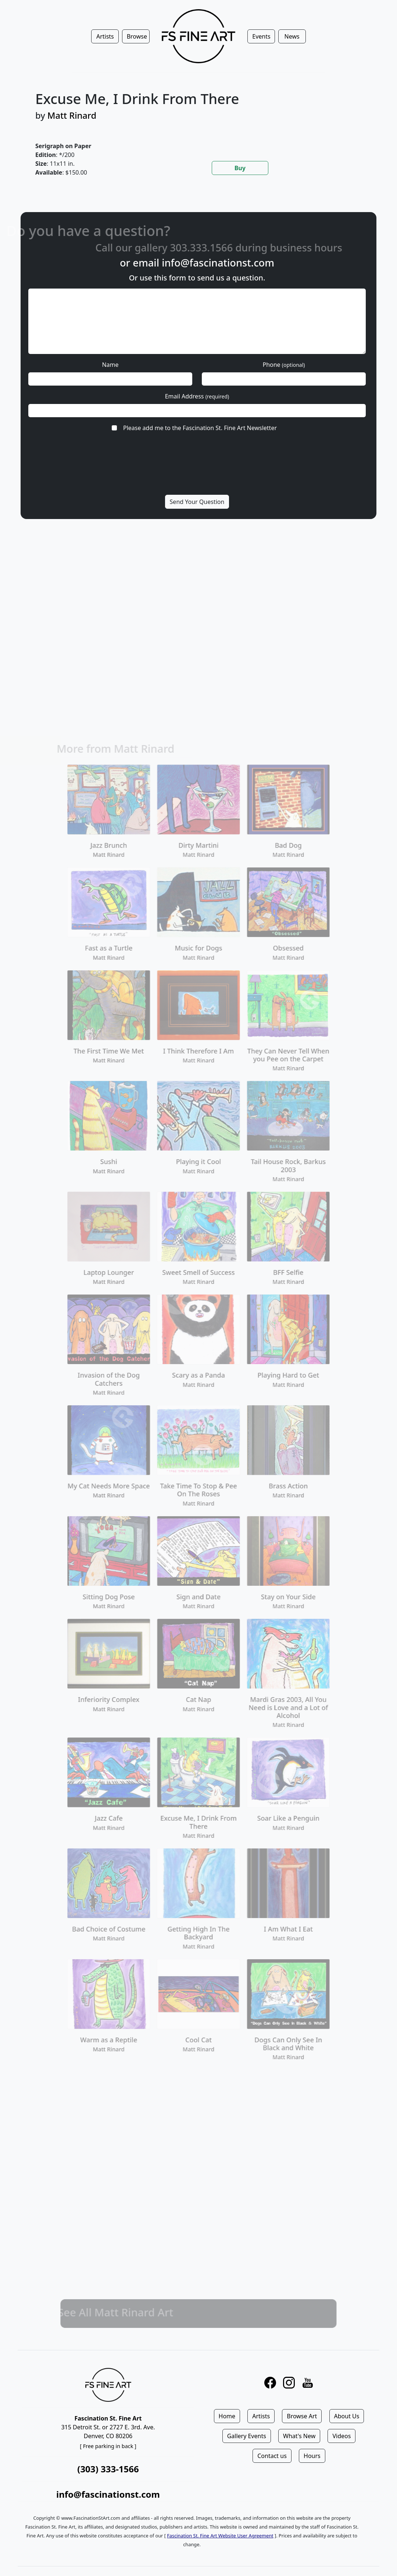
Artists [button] (105, 36)
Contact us (272, 2456)
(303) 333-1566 (108, 2469)
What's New (299, 2436)
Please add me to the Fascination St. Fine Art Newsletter (200, 428)
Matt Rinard (71, 115)
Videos (341, 2436)
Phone (283, 365)
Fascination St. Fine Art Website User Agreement (220, 2535)
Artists (261, 2416)
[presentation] (196, 471)
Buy (240, 168)
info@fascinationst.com (218, 262)
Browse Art (302, 2416)
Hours (312, 2456)
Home (227, 2416)
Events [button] (261, 36)
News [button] (292, 36)
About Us (347, 2416)
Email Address (197, 396)
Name (110, 365)
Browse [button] (137, 36)
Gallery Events (246, 2436)
